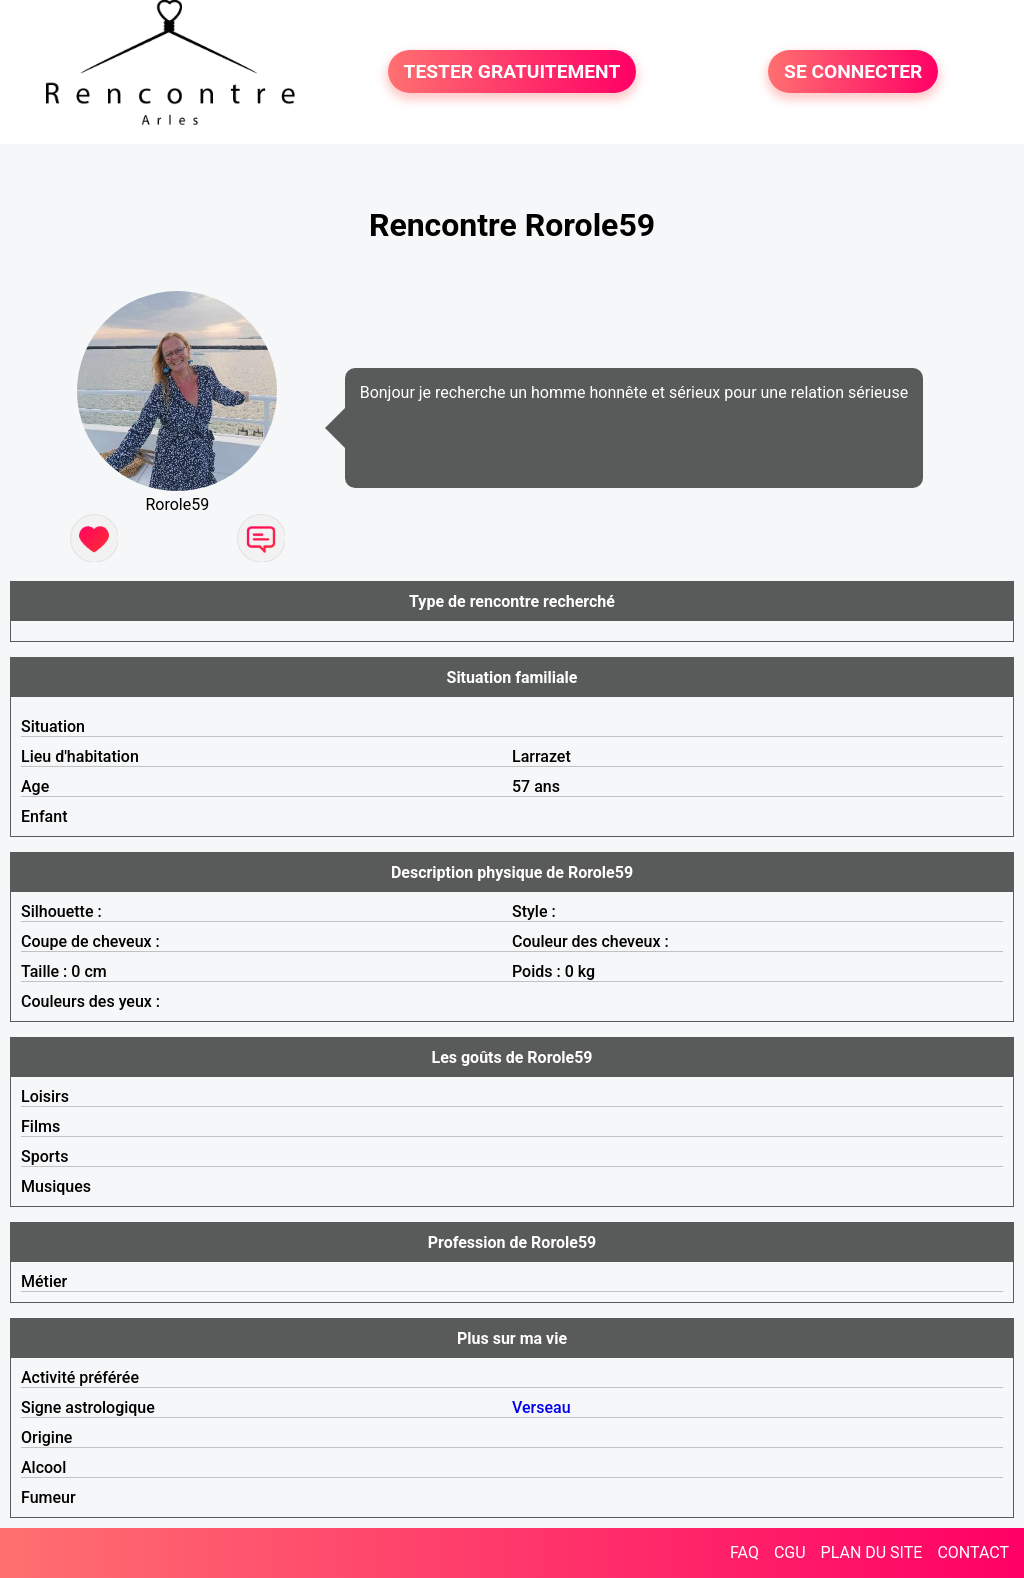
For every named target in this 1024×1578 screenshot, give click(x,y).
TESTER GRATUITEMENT (512, 71)
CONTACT (973, 1552)
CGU (790, 1552)
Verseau (541, 1407)
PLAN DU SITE (872, 1552)
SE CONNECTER (853, 71)
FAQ (744, 1552)
